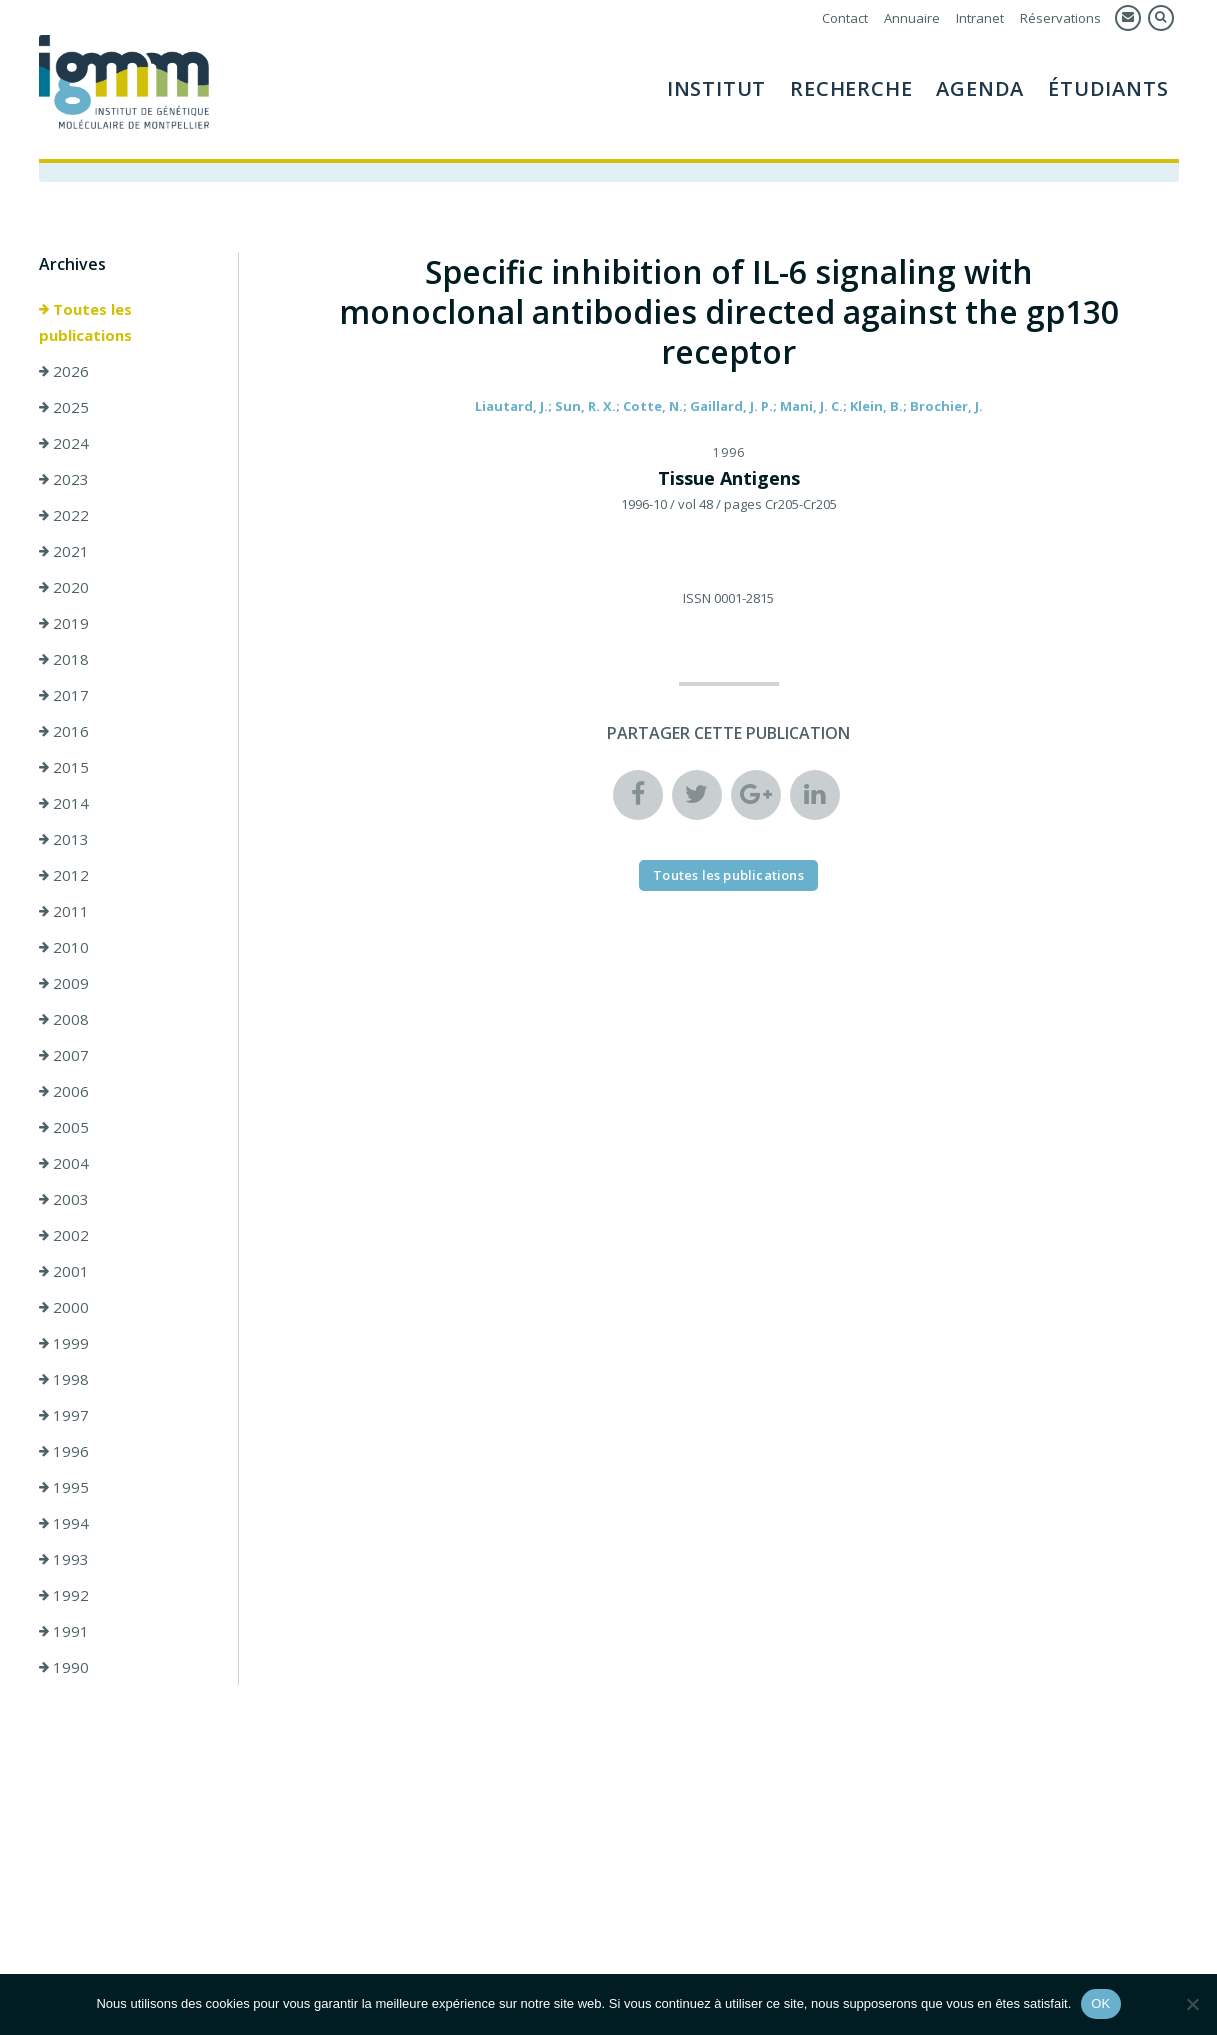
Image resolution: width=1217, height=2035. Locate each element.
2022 (64, 515)
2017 (64, 695)
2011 (64, 911)
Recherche (851, 88)
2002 (64, 1235)
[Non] (1192, 2004)
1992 (64, 1595)
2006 (64, 1091)
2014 (64, 803)
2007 (64, 1055)
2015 (64, 767)
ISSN (697, 598)
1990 (64, 1667)
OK (1100, 2003)
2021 (64, 551)
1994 (64, 1523)
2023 (64, 479)
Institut (716, 88)
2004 (64, 1163)
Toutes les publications (85, 322)
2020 (64, 587)
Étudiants (1108, 88)
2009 (64, 983)
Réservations (1060, 18)
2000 (64, 1307)
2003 (64, 1199)
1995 (64, 1487)
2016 (64, 731)
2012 (64, 875)
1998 (64, 1379)
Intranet (980, 18)
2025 (64, 407)
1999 (64, 1343)
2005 (64, 1127)
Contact (845, 18)
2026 (64, 371)
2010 (64, 947)
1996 (64, 1451)
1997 (64, 1415)
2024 (64, 443)
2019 (64, 623)
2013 (64, 839)
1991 (64, 1631)
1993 (64, 1559)
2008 (64, 1019)
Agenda (980, 88)
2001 (64, 1271)
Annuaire (912, 18)
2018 (64, 659)
